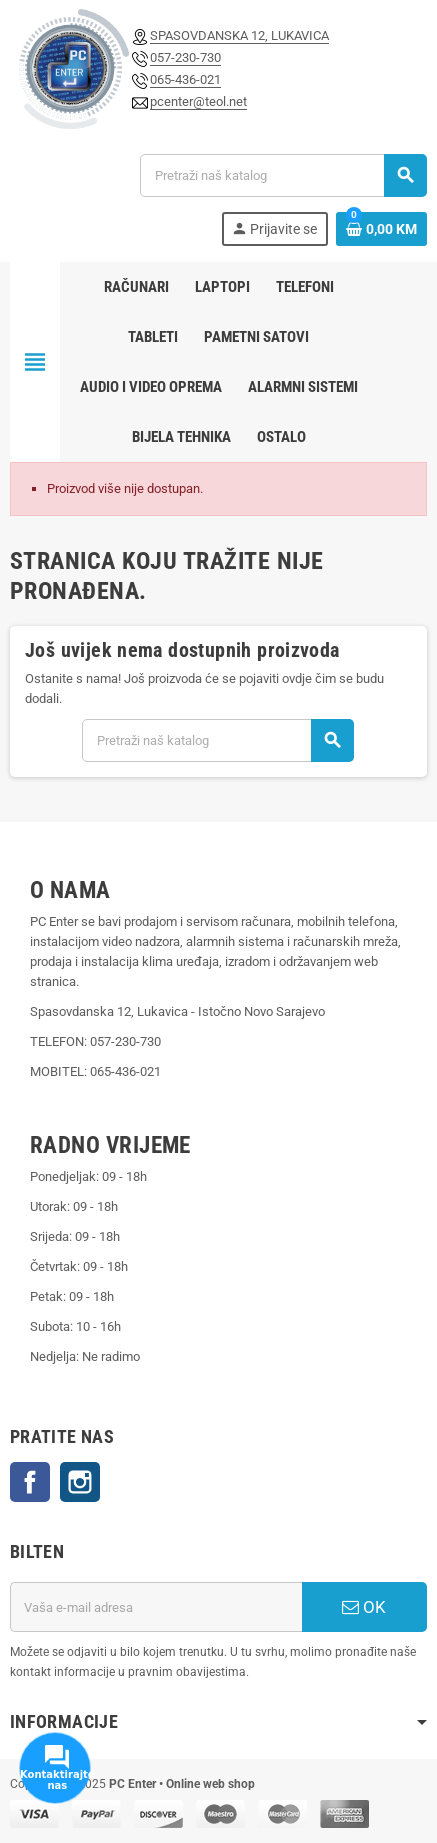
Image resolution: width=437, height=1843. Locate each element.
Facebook (30, 1482)
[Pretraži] (283, 175)
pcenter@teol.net (198, 101)
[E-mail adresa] (156, 1607)
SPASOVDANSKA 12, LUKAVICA (239, 35)
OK (364, 1607)
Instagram (80, 1482)
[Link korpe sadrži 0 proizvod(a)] (381, 229)
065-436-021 (185, 79)
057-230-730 (185, 57)
